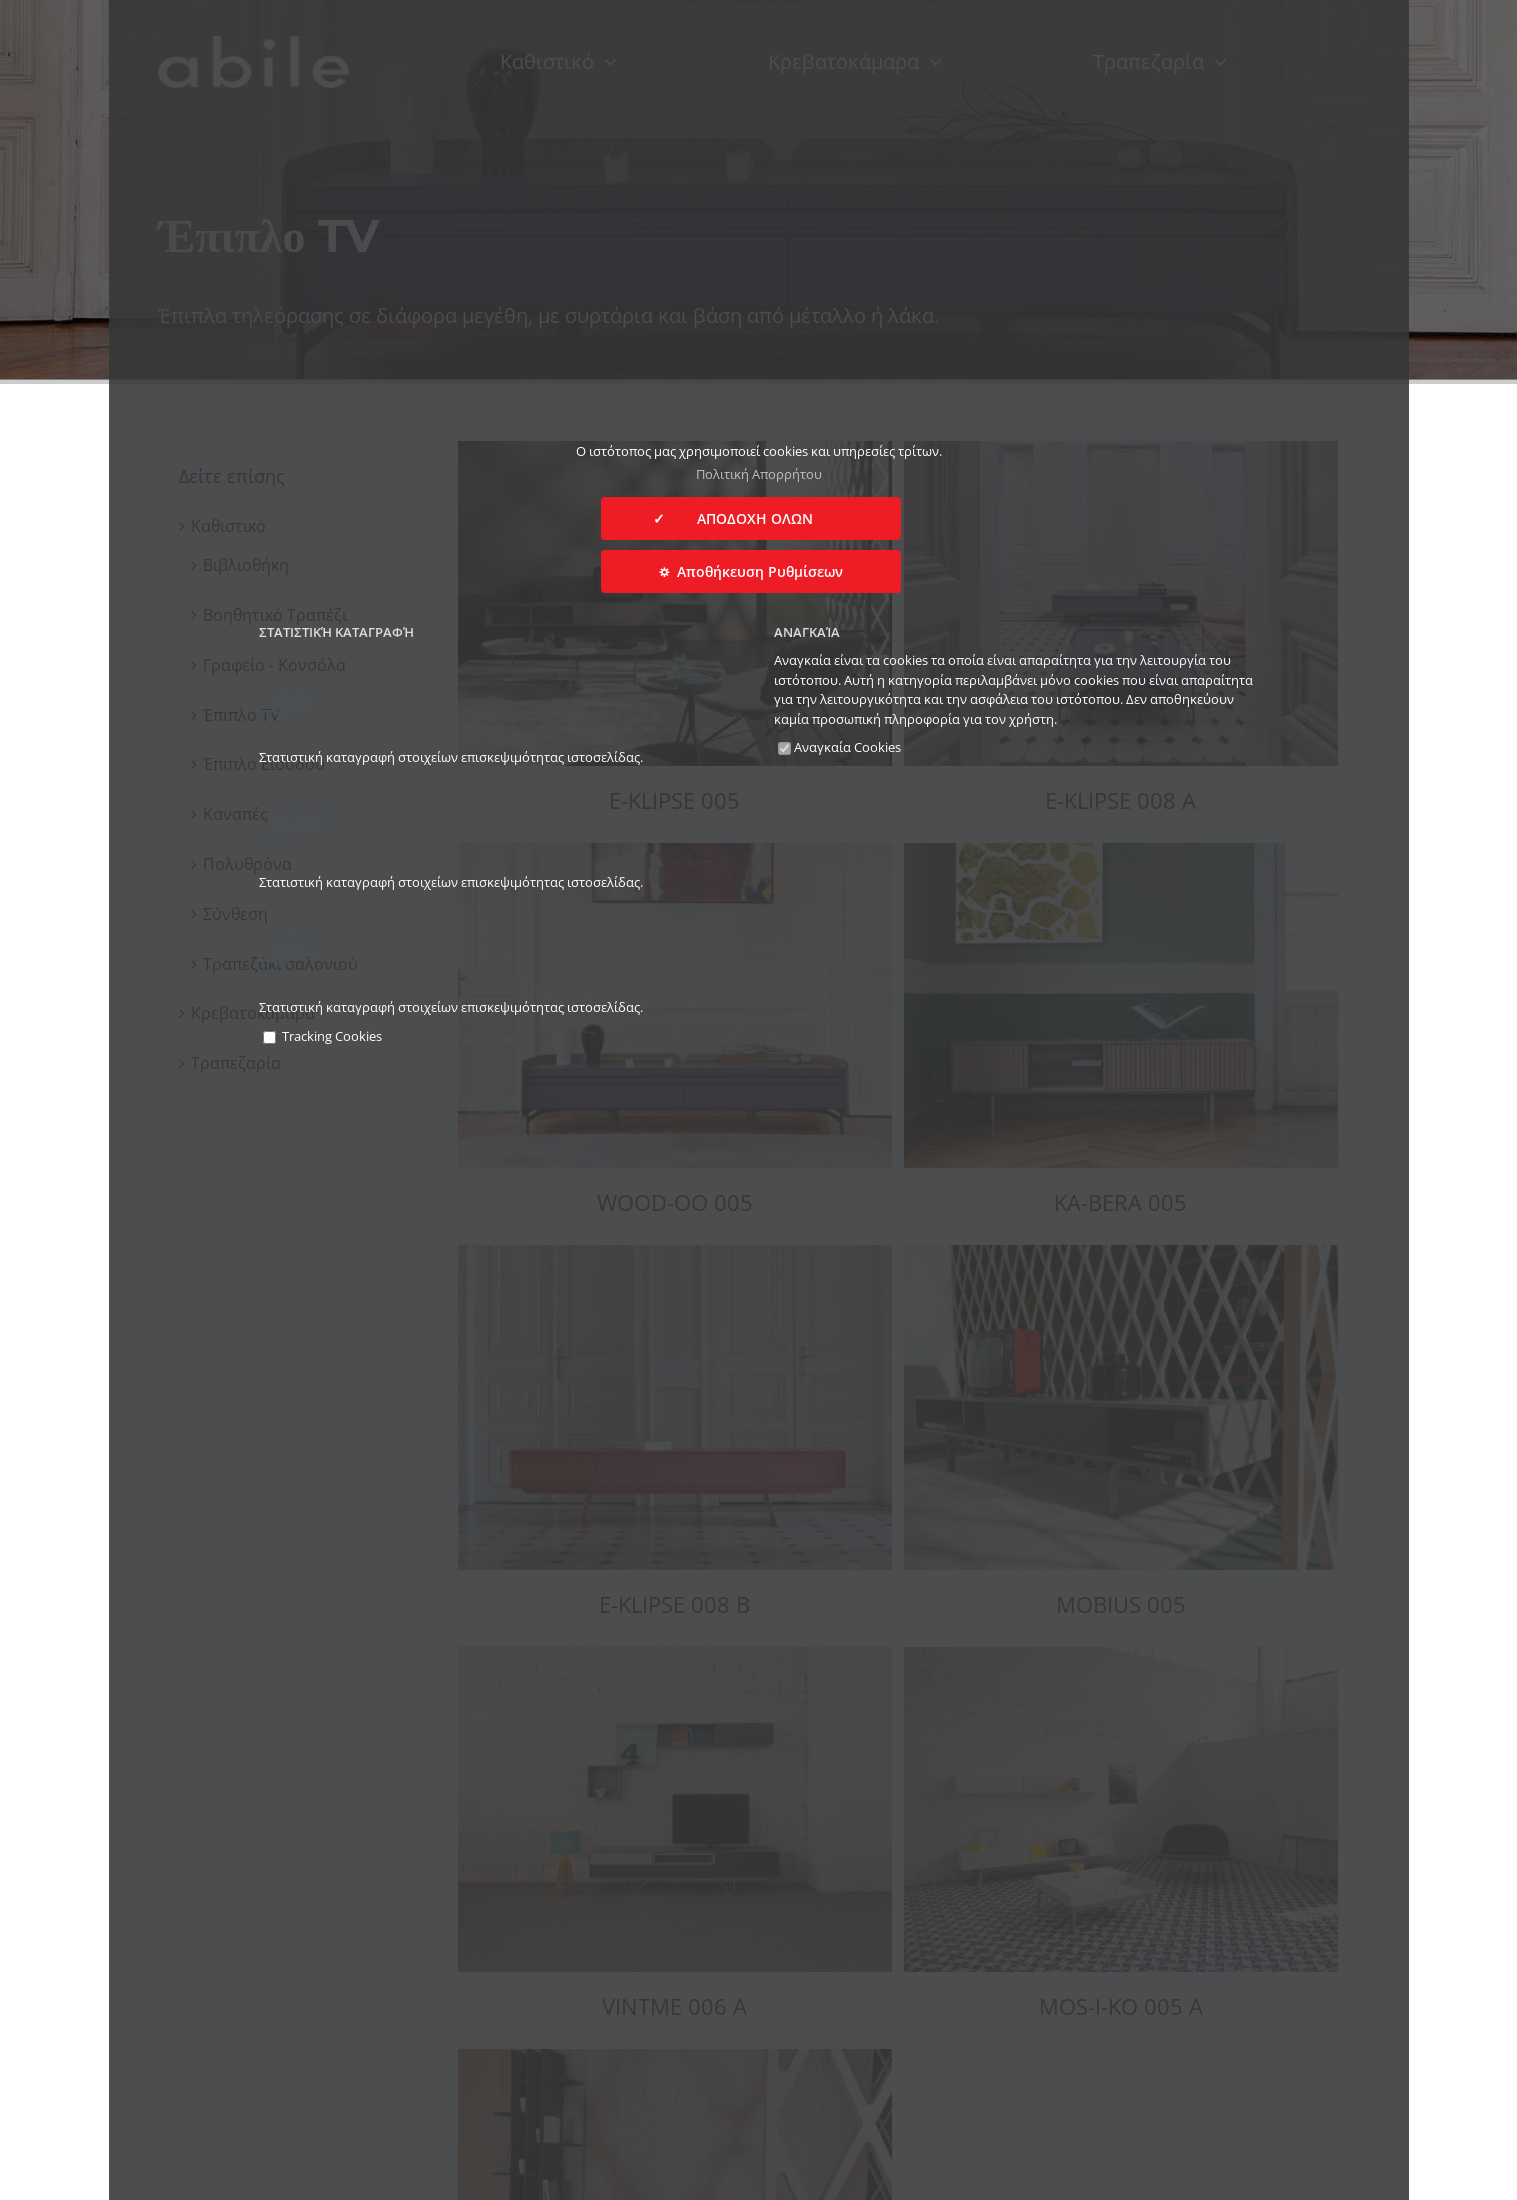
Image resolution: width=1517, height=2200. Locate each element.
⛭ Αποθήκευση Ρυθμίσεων (751, 571)
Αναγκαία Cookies (839, 747)
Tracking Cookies (322, 1036)
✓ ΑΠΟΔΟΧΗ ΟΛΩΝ (751, 518)
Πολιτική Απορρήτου (759, 474)
